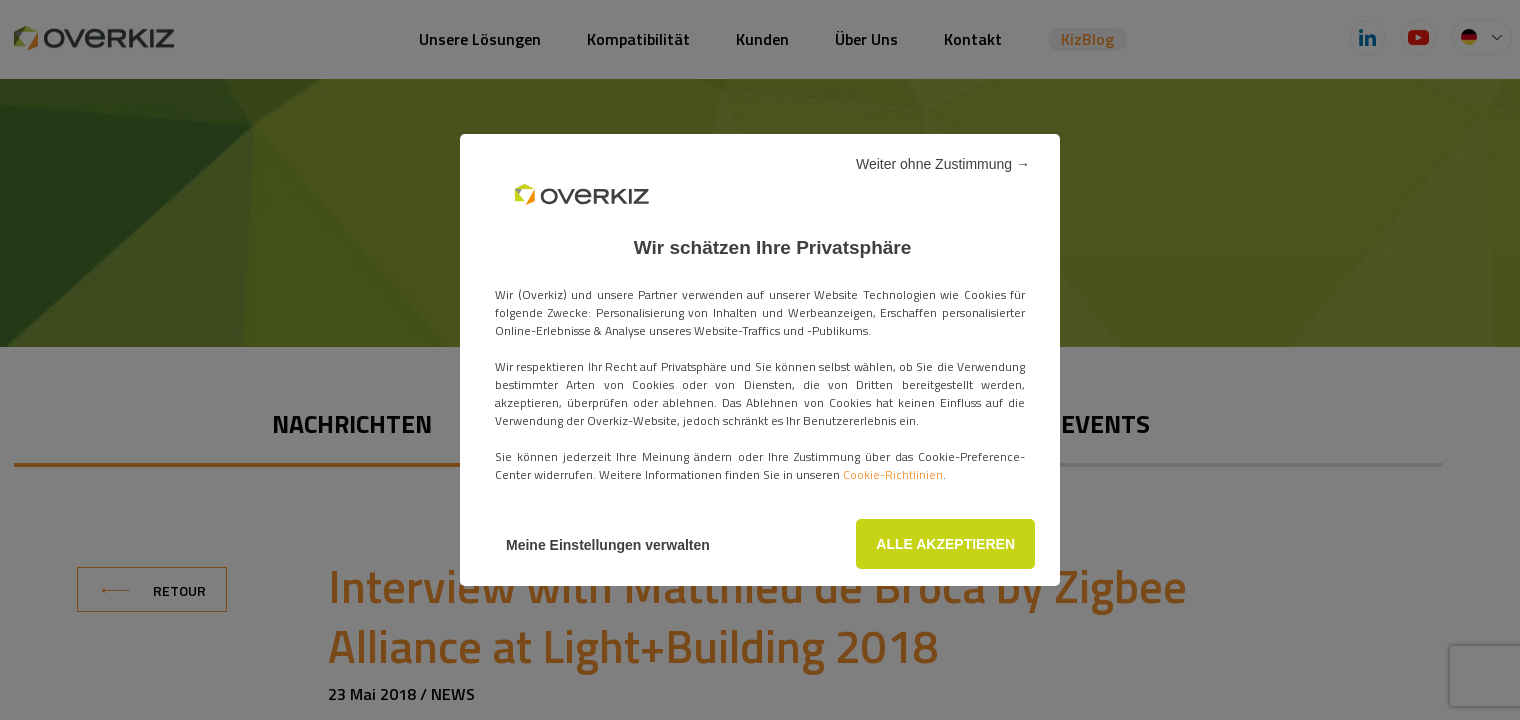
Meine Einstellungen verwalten (608, 545)
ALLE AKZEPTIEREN (945, 544)
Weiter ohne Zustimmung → (943, 164)
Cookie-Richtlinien (893, 474)
